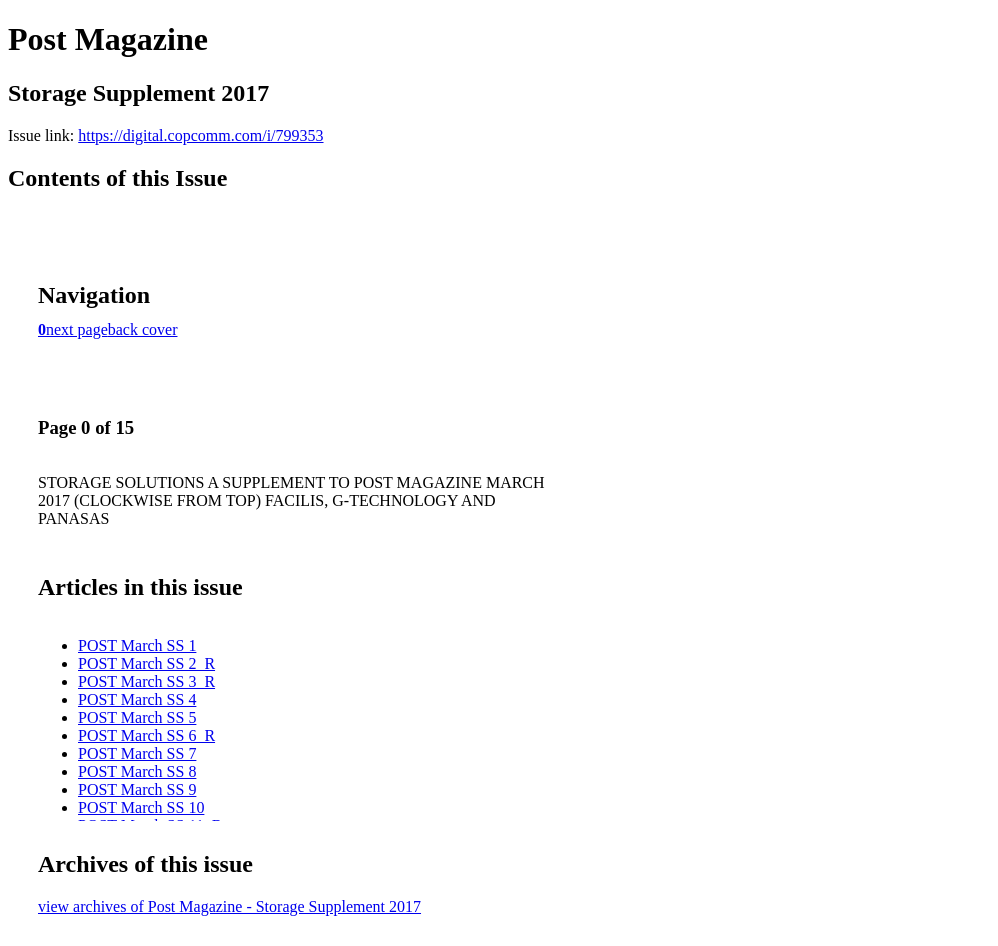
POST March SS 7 (137, 753)
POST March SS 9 (137, 789)
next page (77, 329)
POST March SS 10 (141, 807)
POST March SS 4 (137, 699)
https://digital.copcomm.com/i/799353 (200, 135)
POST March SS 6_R (146, 735)
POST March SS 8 (137, 771)
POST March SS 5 (137, 717)
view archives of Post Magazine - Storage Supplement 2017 (229, 906)
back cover (143, 329)
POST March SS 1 (137, 645)
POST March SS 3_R (146, 681)
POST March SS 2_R (146, 663)
